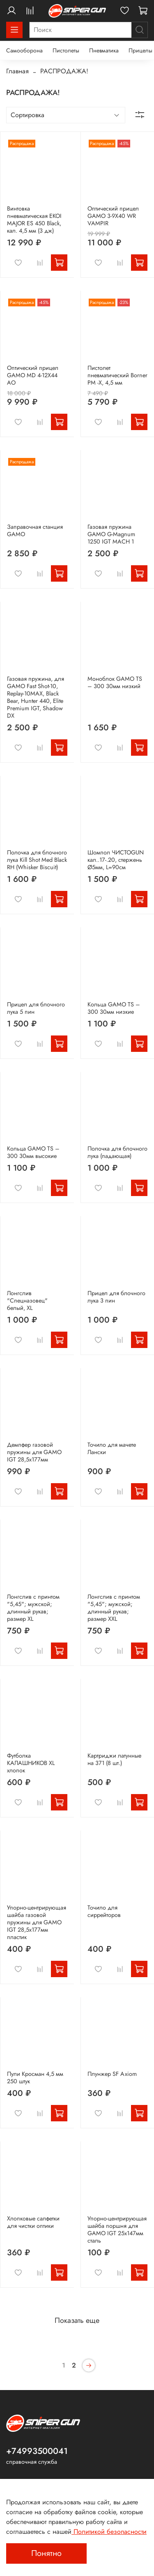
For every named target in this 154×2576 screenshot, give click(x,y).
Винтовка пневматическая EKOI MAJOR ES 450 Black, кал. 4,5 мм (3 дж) (34, 219)
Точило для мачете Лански (111, 1448)
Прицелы (140, 50)
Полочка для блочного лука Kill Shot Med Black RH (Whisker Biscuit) (37, 859)
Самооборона (24, 50)
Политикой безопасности (109, 2531)
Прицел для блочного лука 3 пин (116, 1297)
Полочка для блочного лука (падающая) (117, 1152)
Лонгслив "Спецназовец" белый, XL (27, 1300)
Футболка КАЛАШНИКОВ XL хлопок (31, 1762)
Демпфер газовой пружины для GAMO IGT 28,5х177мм (34, 1452)
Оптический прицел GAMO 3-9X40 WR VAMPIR (113, 215)
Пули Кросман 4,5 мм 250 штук (35, 2077)
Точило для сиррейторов (104, 1911)
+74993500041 (37, 2451)
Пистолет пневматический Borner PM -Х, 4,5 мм (117, 375)
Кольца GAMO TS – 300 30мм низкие (113, 1008)
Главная (17, 71)
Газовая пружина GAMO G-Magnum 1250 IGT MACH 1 (111, 534)
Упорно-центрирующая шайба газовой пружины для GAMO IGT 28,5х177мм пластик (36, 1922)
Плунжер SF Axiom (112, 2074)
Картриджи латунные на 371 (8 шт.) (114, 1759)
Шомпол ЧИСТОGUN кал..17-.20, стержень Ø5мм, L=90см (115, 859)
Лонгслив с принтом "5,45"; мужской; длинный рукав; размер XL (33, 1608)
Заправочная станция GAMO (35, 530)
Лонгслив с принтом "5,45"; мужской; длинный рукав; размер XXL (113, 1608)
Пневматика (104, 50)
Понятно (46, 2553)
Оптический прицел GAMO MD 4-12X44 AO (32, 375)
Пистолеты (66, 50)
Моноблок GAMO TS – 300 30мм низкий (114, 682)
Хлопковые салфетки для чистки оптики (33, 2222)
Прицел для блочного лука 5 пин (36, 1008)
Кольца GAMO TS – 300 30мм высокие (33, 1152)
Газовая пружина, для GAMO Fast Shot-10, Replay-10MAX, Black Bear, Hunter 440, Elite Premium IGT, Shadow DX (35, 697)
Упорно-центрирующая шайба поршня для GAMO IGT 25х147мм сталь (117, 2229)
